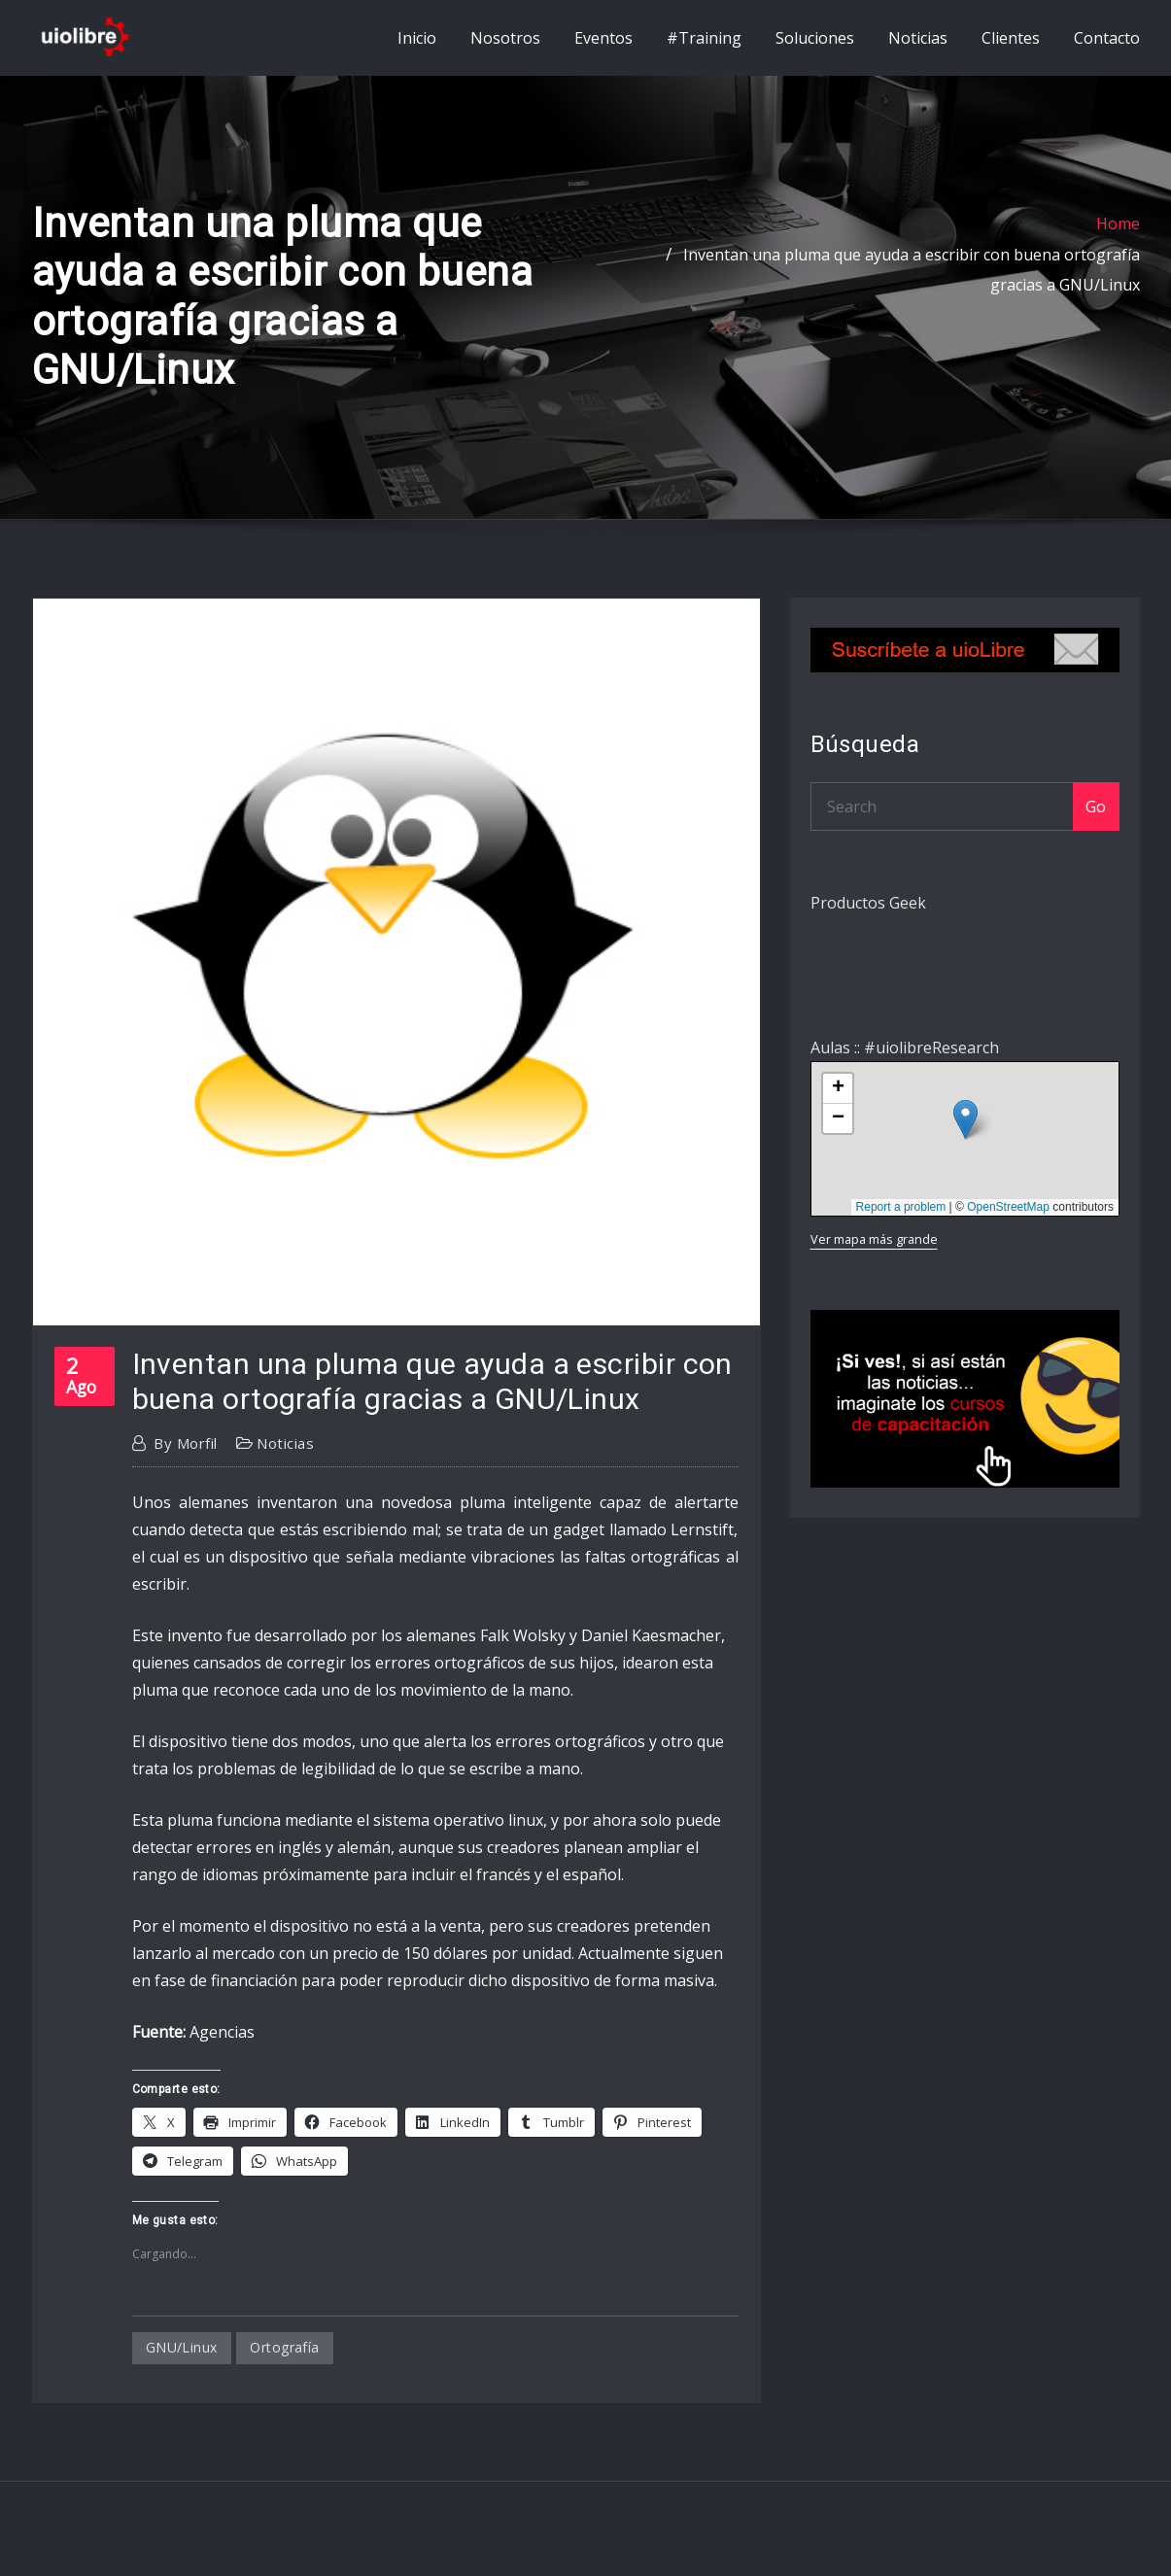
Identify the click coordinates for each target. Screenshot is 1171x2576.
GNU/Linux (182, 2364)
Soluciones (814, 46)
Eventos (603, 46)
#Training (704, 46)
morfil (185, 1460)
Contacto (1107, 46)
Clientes (1011, 46)
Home (1118, 242)
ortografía (285, 2364)
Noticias (917, 46)
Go (1096, 824)
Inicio (416, 46)
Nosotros (505, 46)
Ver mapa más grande (874, 1256)
